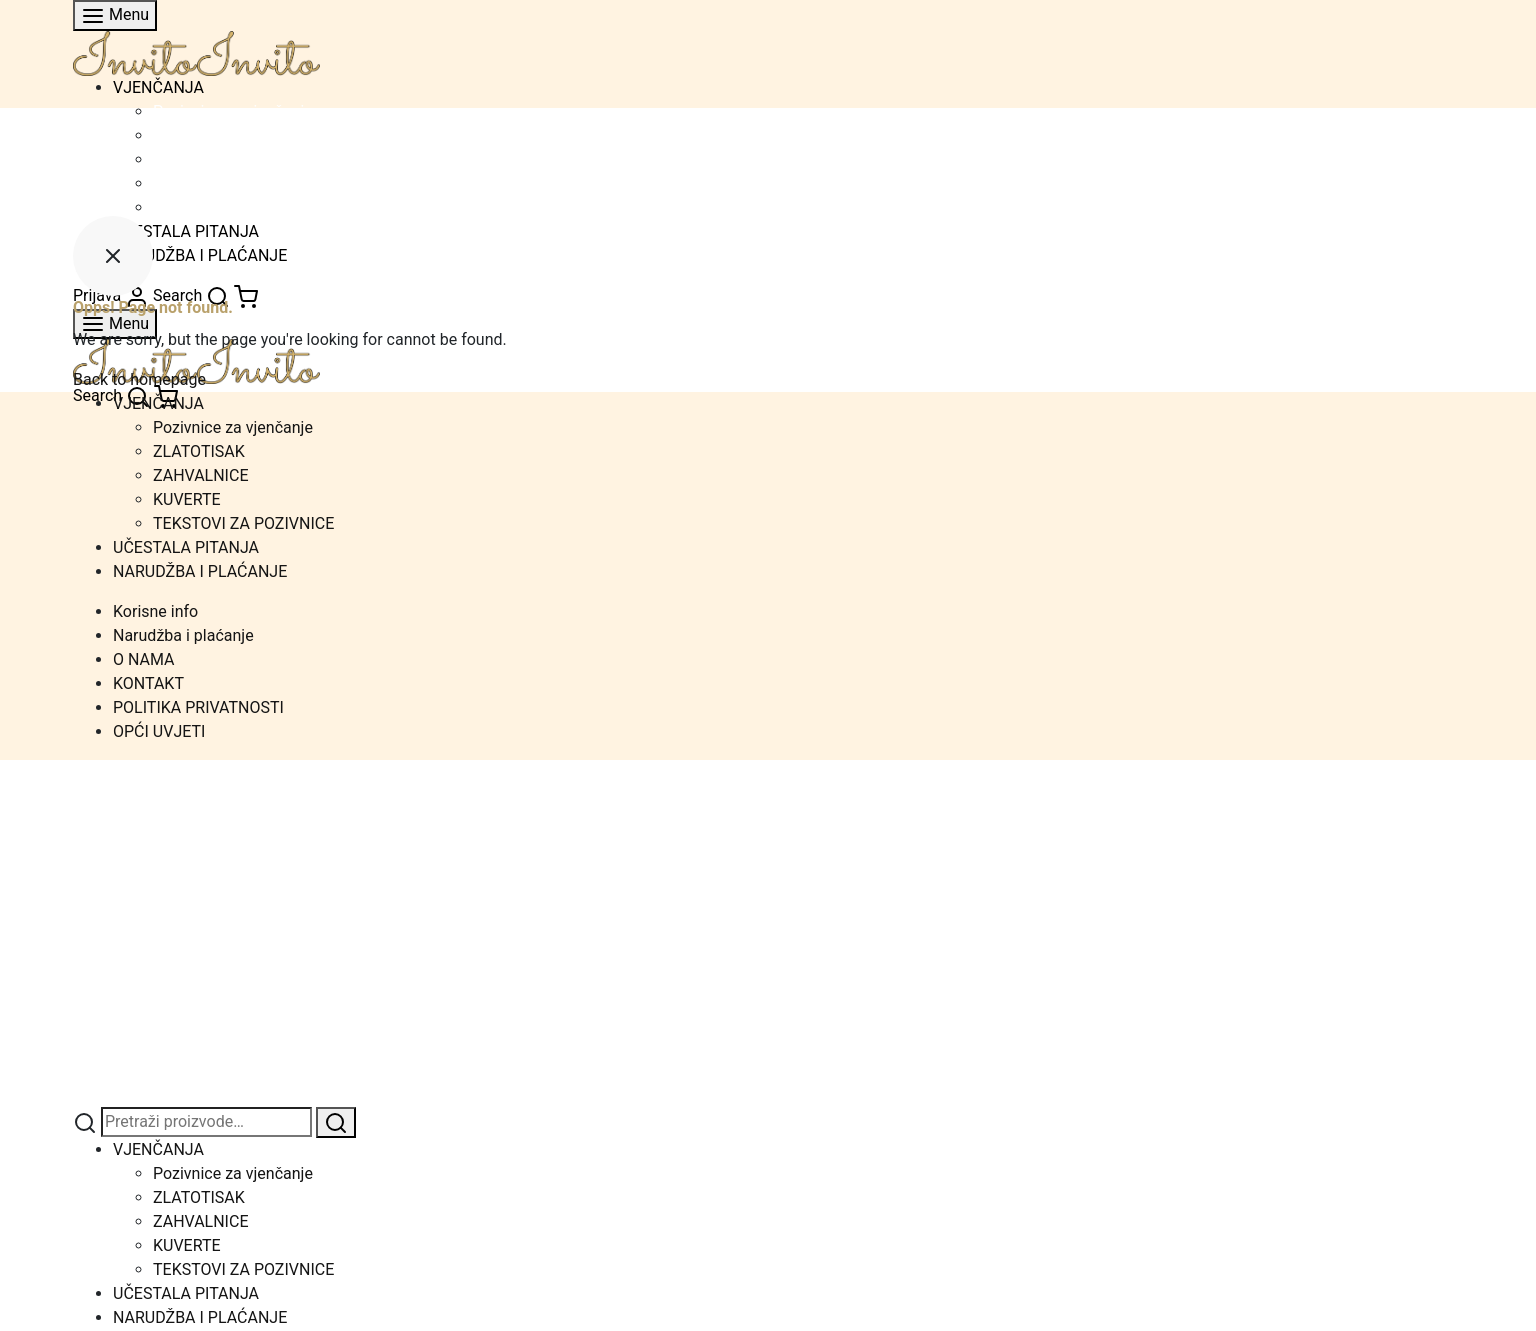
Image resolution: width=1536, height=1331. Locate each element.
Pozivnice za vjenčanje (233, 111)
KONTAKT (148, 683)
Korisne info (155, 611)
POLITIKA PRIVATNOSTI (198, 707)
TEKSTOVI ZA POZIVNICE (243, 207)
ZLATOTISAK (199, 135)
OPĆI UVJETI (159, 731)
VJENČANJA (158, 87)
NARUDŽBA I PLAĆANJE (200, 571)
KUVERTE (187, 183)
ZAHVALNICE (200, 159)
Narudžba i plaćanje (183, 635)
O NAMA (144, 659)
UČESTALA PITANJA (186, 547)
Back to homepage (139, 379)
